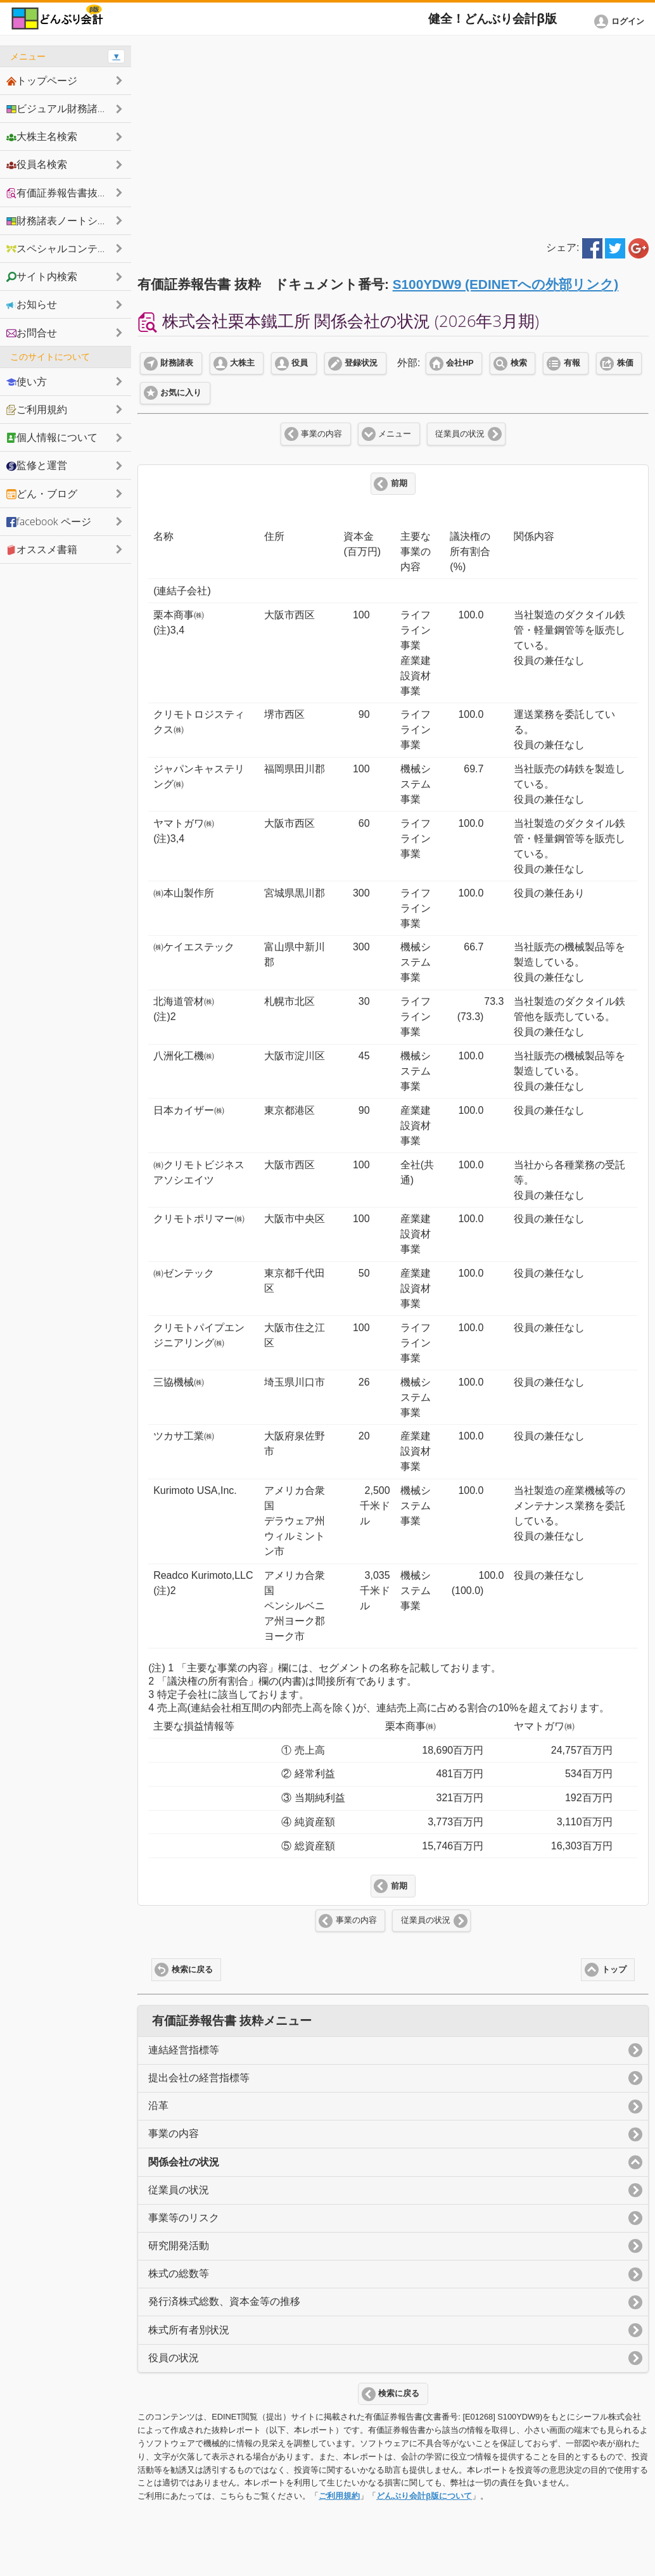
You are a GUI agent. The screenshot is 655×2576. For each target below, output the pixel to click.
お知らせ (31, 304)
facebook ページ (48, 521)
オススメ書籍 (41, 549)
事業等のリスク (183, 2217)
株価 (625, 363)
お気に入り (180, 392)
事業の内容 (321, 434)
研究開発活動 (178, 2245)
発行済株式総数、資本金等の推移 (224, 2301)
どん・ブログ (41, 494)
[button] (621, 21)
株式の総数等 (178, 2273)
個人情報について (52, 437)
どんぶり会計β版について (424, 2496)
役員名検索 (36, 164)
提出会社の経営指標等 (199, 2077)
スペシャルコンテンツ (62, 248)
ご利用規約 (339, 2496)
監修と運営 (36, 465)
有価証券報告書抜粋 (57, 193)
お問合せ (31, 333)
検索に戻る (192, 1969)
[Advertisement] (393, 134)
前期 (399, 483)
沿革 (158, 2105)
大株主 (242, 363)
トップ (614, 1969)
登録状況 (361, 363)
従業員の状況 (460, 434)
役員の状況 (173, 2357)
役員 (299, 363)
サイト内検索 (41, 276)
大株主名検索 (41, 136)
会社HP (459, 363)
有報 (572, 363)
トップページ (41, 80)
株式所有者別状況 (188, 2329)
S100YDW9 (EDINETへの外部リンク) (506, 284)
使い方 (26, 381)
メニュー (394, 434)
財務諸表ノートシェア (62, 220)
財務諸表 (176, 363)
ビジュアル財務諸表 (57, 108)
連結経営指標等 (183, 2049)
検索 (519, 363)
